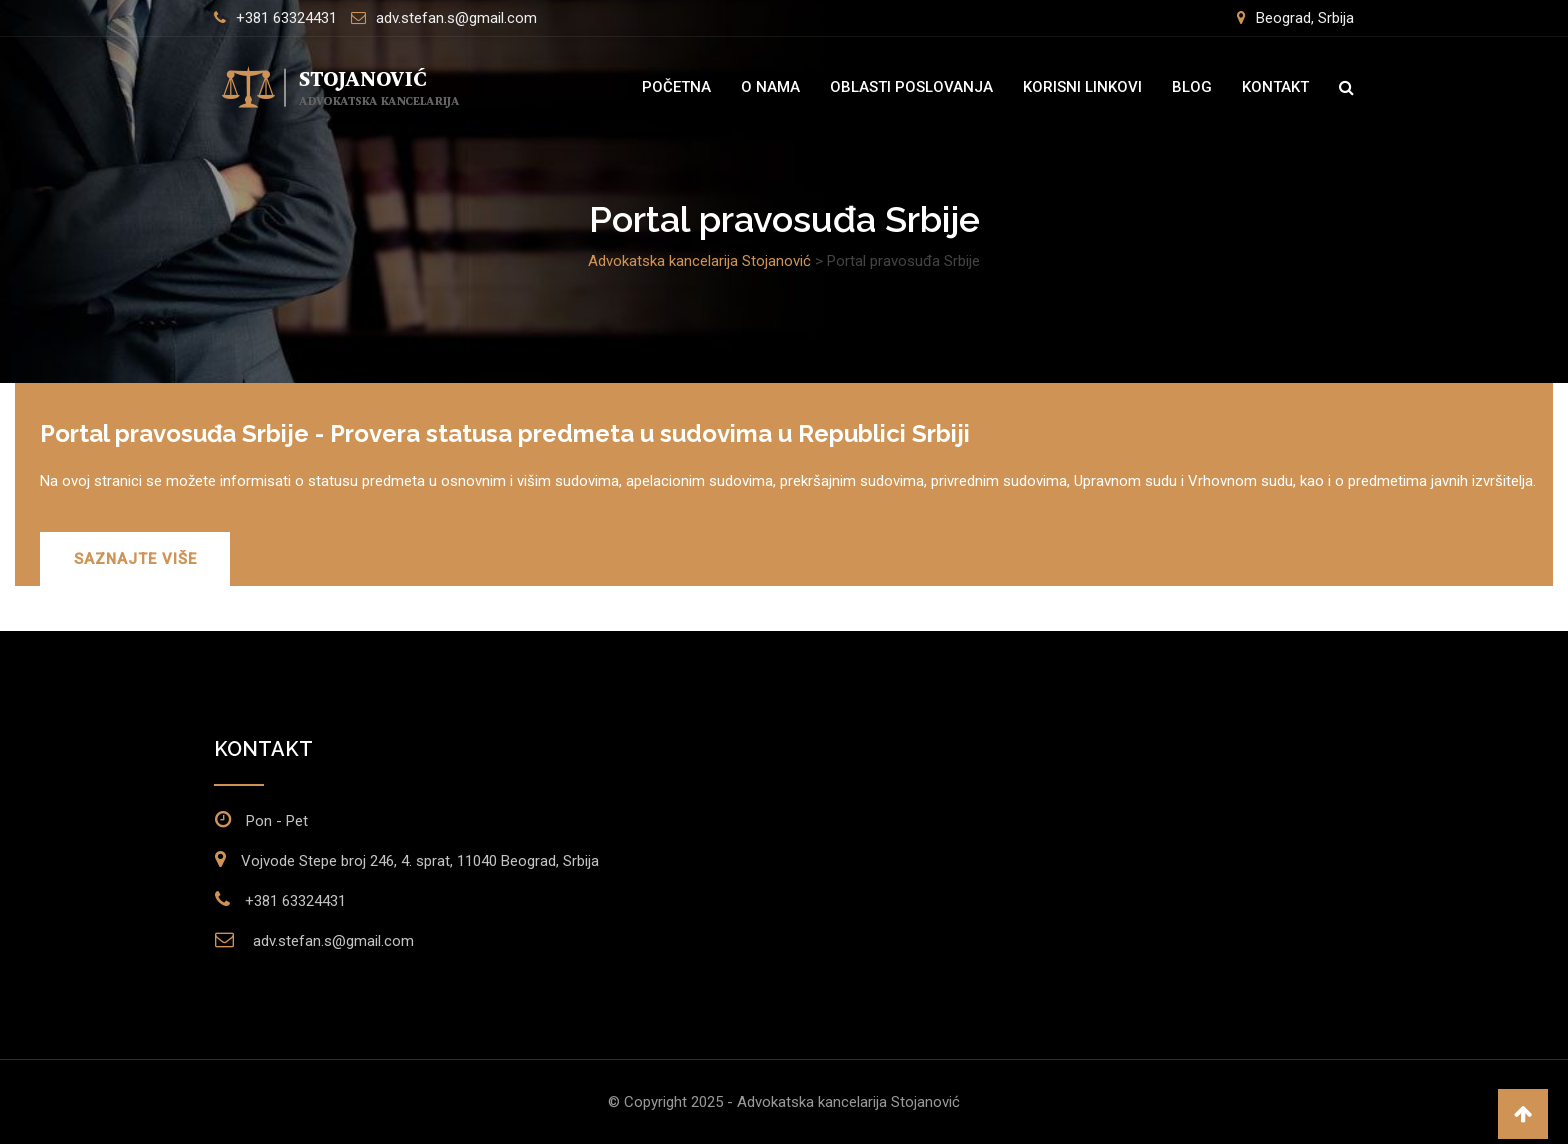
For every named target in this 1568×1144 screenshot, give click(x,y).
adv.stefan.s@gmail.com (456, 18)
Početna (676, 87)
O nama (770, 87)
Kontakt (1275, 87)
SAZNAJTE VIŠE (136, 559)
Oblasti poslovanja (911, 87)
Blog (1192, 87)
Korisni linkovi (1082, 87)
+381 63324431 (286, 18)
